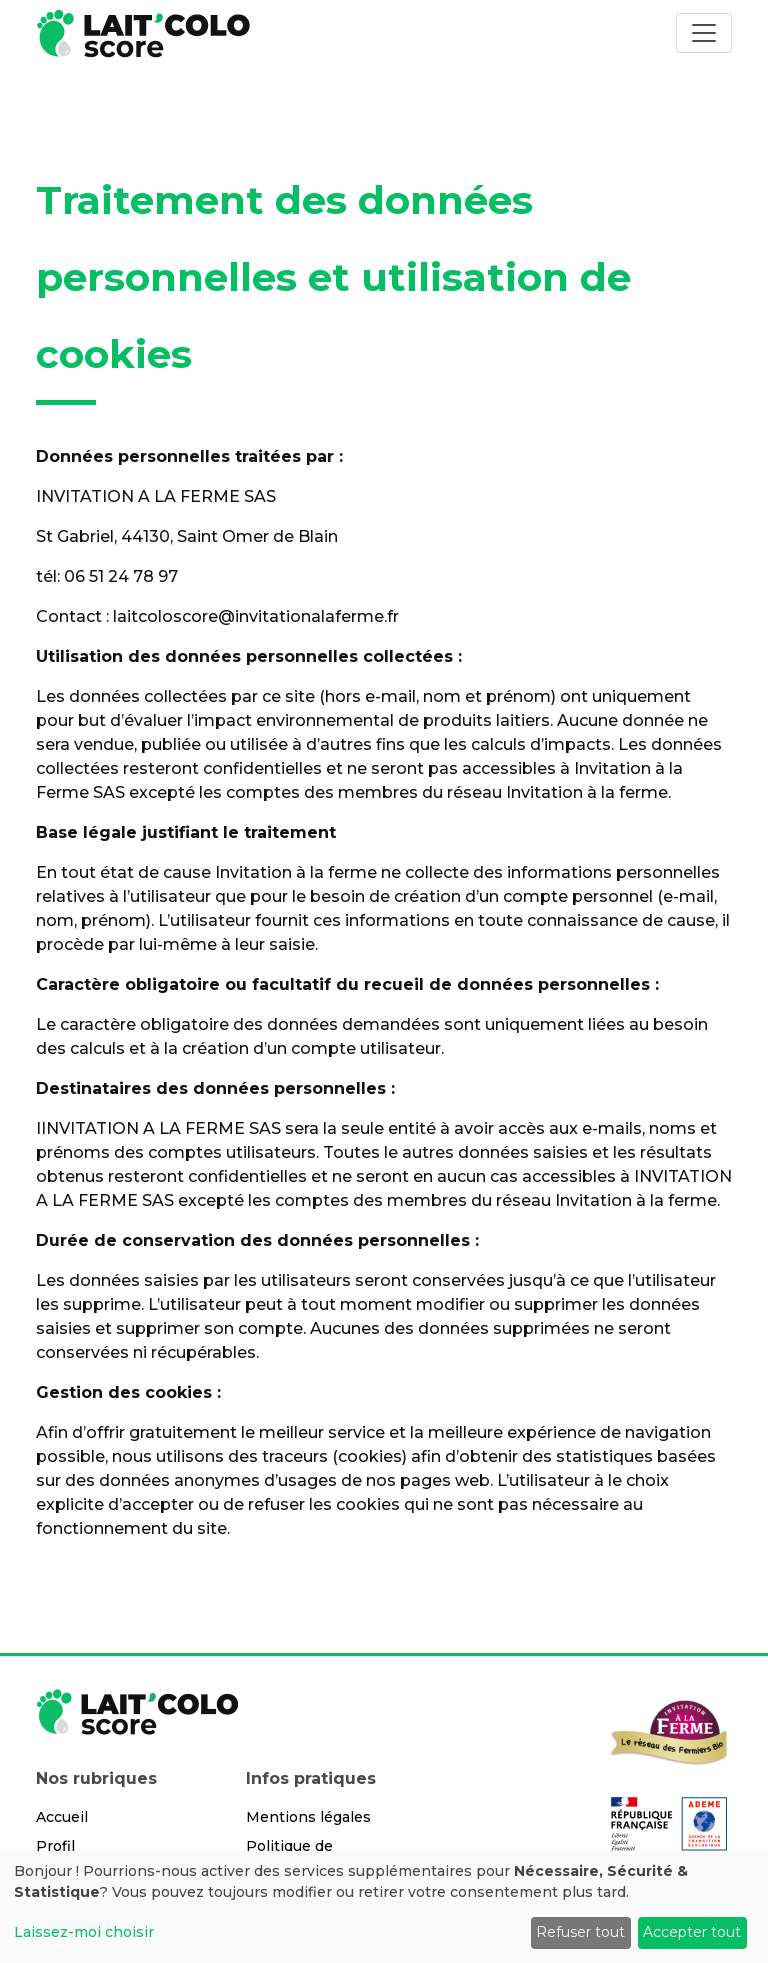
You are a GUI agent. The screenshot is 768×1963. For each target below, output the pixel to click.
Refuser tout (580, 1932)
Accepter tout (692, 1932)
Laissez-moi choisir (84, 1932)
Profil (55, 1846)
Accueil (62, 1817)
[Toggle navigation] (704, 33)
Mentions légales (308, 1817)
